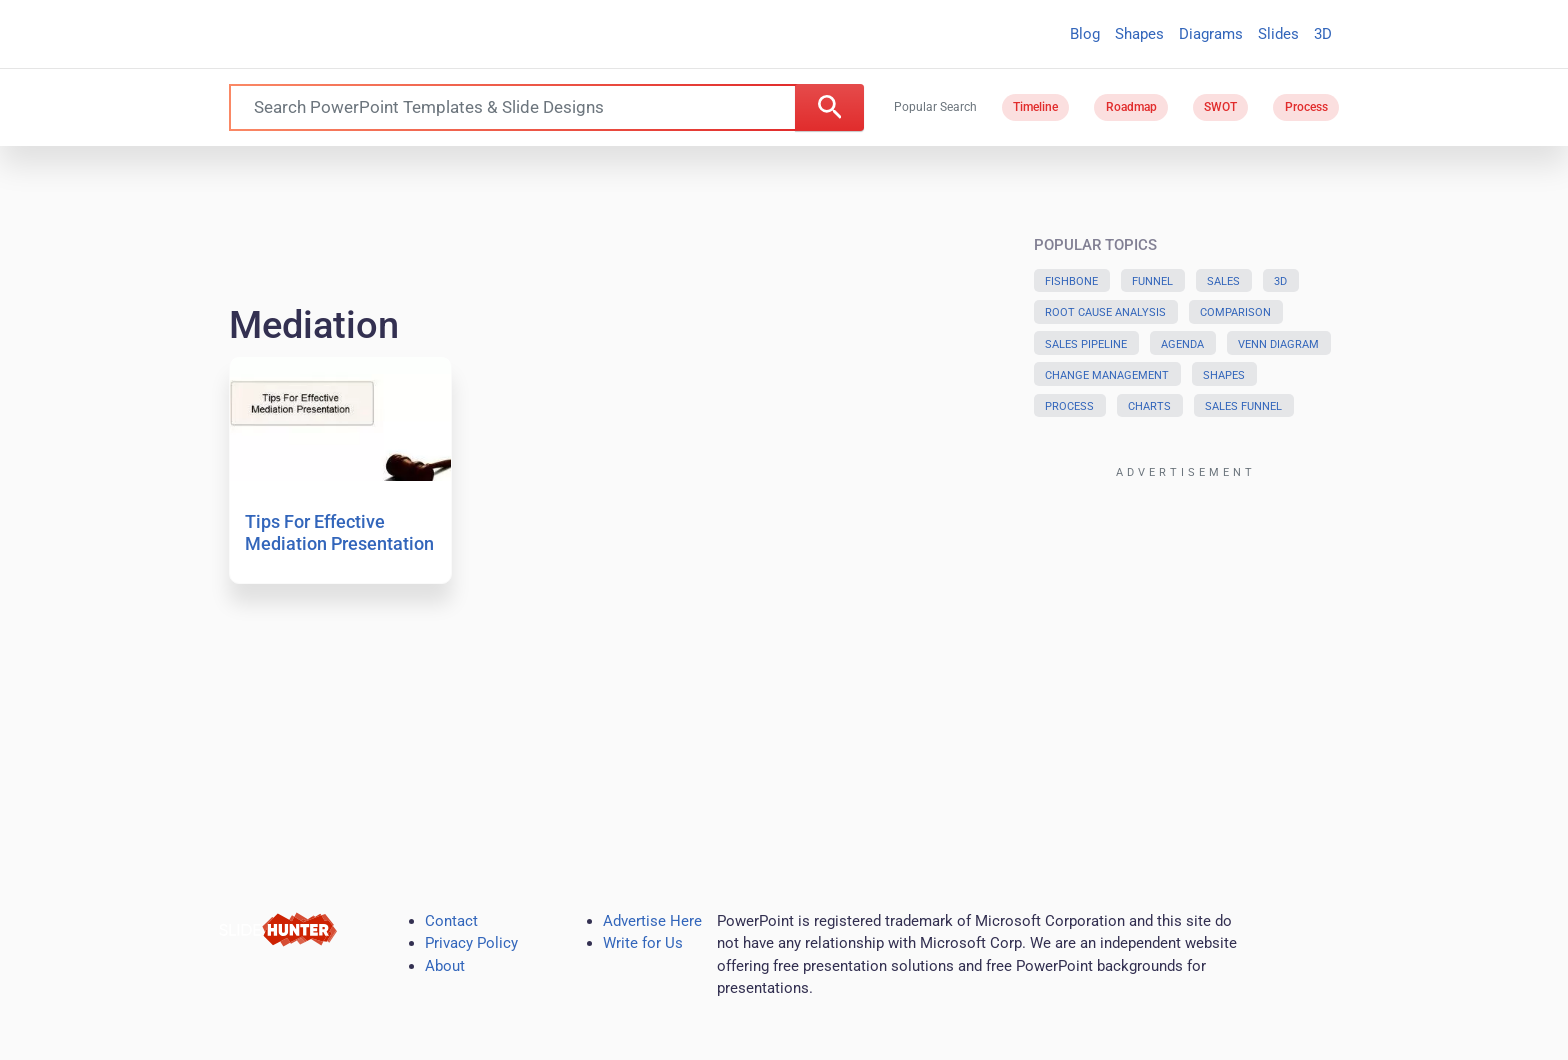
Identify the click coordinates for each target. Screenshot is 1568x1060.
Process (1306, 107)
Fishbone (1071, 281)
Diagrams (1211, 34)
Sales (1223, 281)
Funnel (1152, 281)
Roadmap (1131, 107)
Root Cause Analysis (1105, 312)
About (445, 966)
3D (1323, 34)
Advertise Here (652, 921)
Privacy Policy (471, 943)
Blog (1085, 34)
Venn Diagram (1278, 344)
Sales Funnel (1243, 406)
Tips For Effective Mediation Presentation (339, 532)
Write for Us (643, 943)
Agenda (1182, 344)
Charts (1149, 406)
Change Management (1107, 375)
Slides (1278, 34)
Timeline (1035, 107)
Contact (451, 921)
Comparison (1235, 312)
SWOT (1220, 107)
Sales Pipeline (1086, 344)
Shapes (1139, 34)
